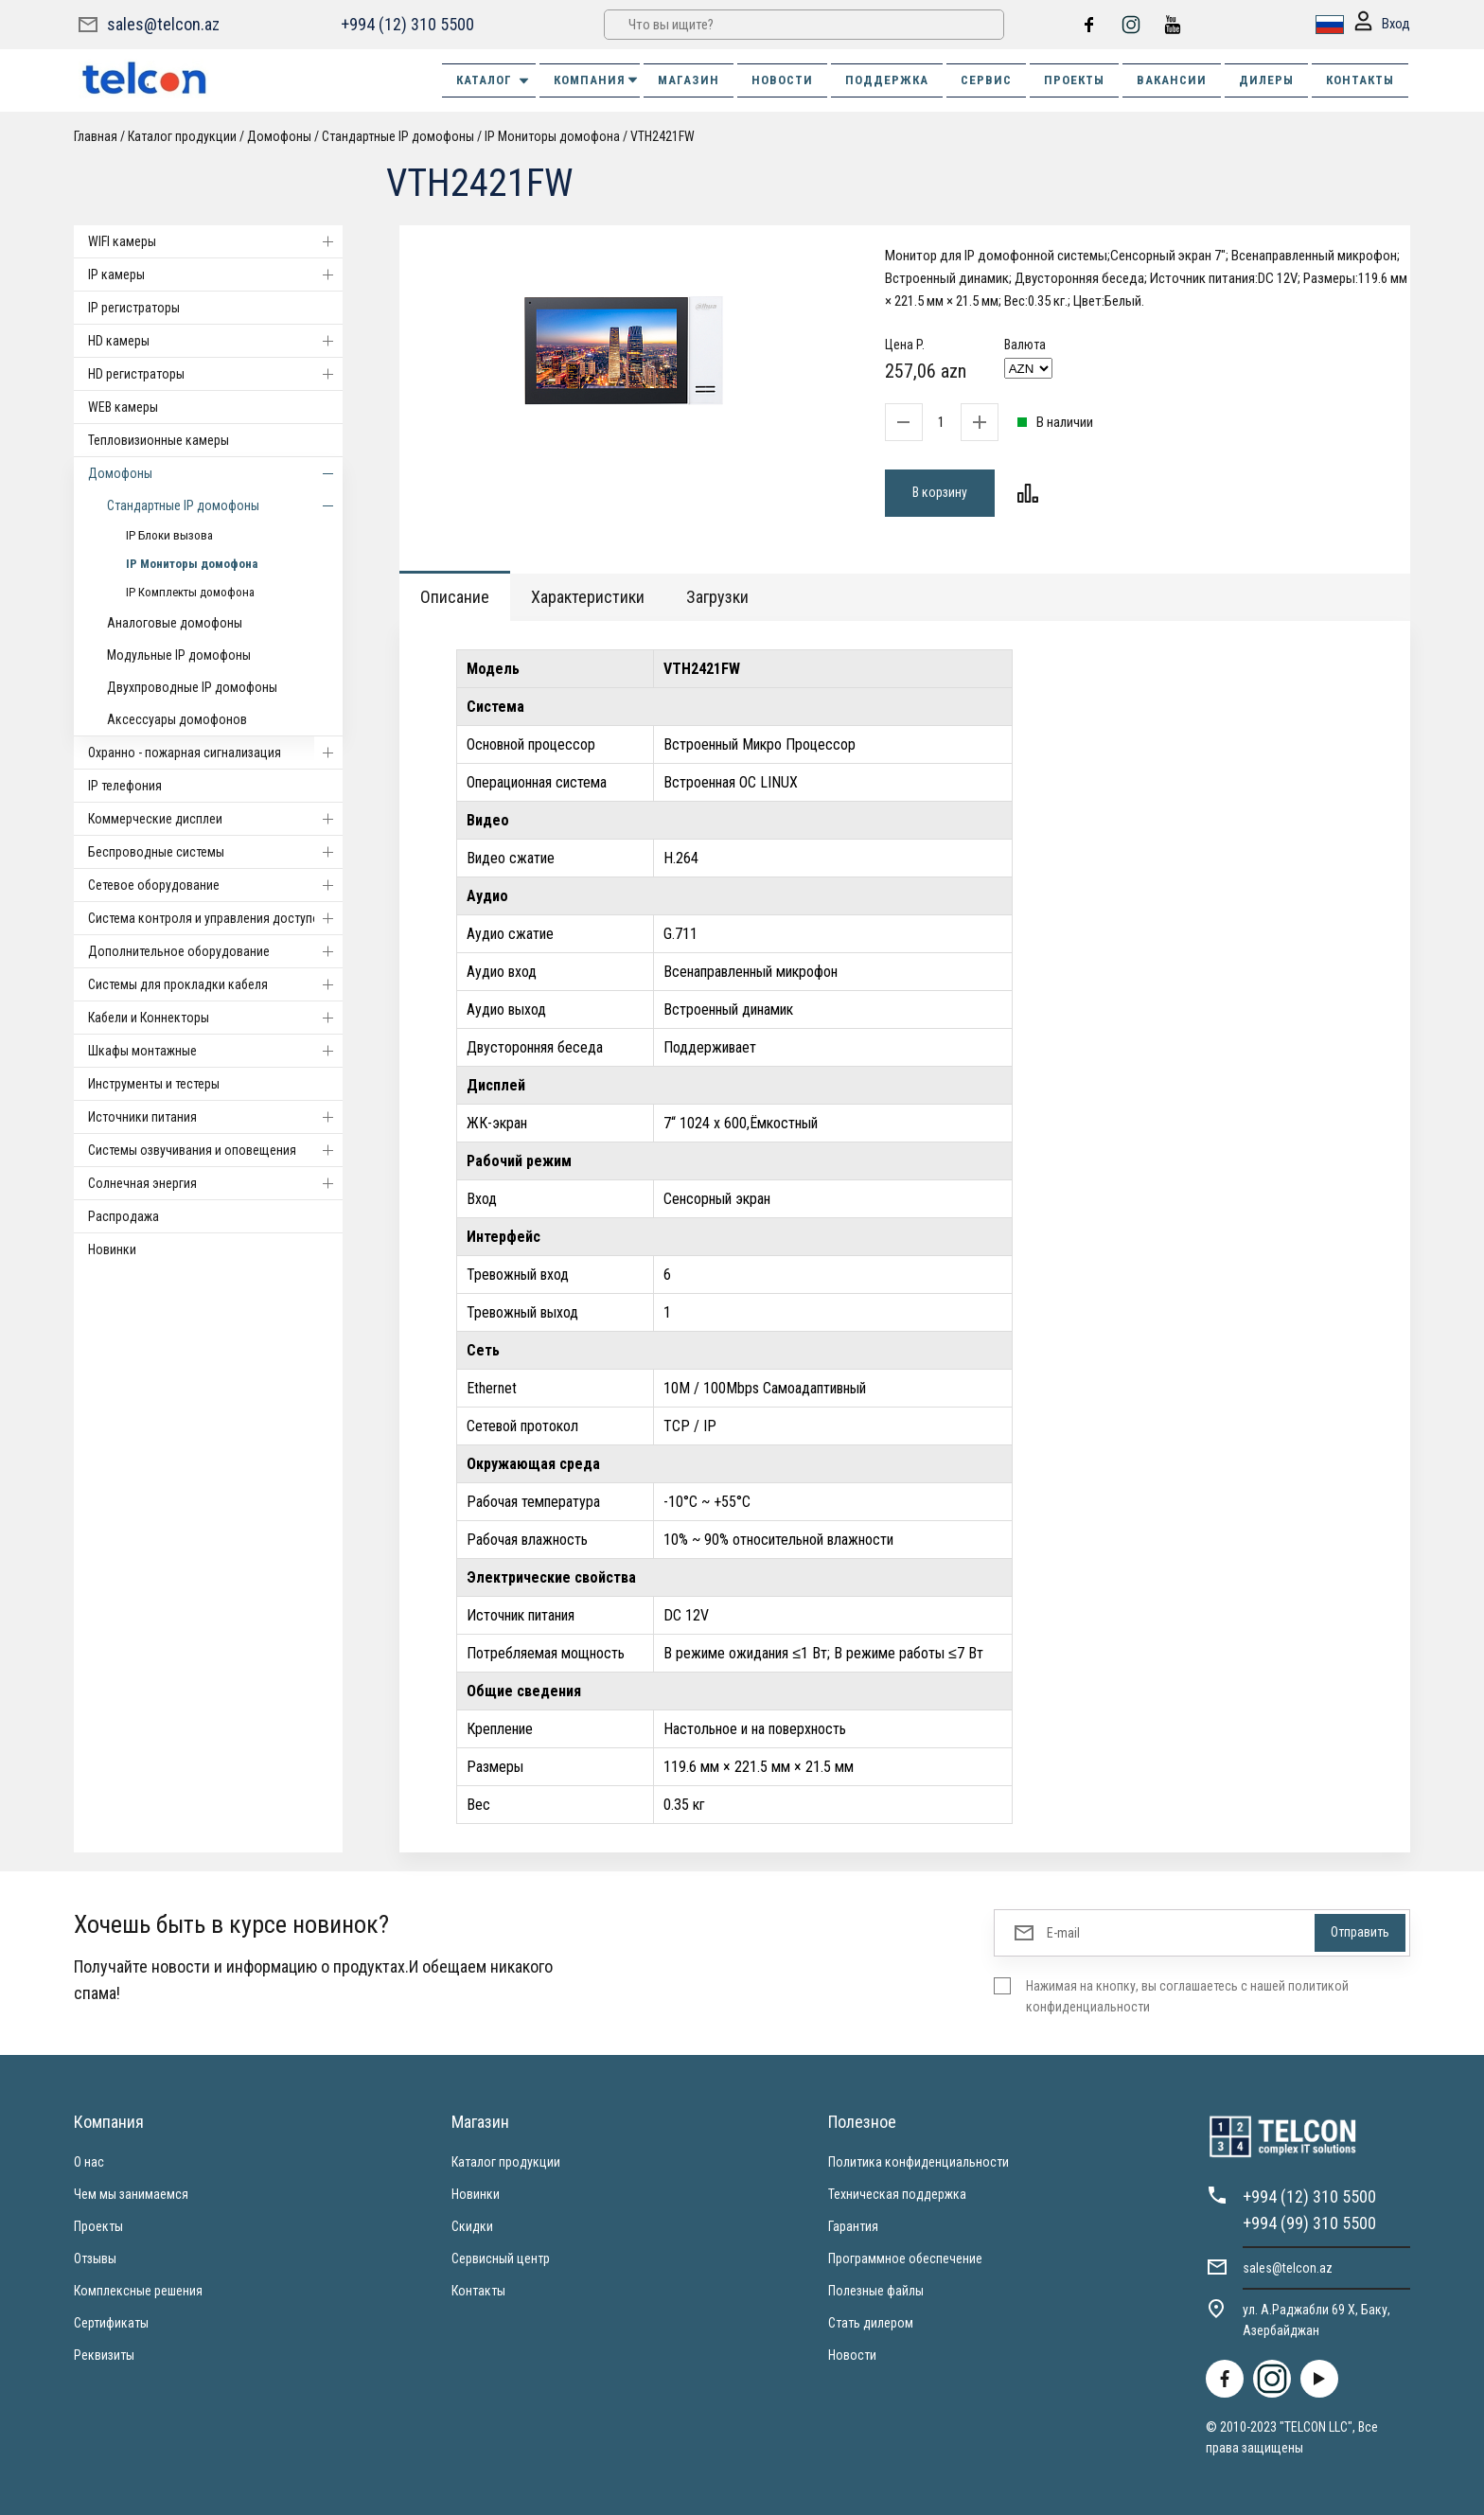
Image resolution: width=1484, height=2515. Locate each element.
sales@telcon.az (163, 24)
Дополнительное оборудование (215, 951)
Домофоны (279, 136)
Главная (95, 136)
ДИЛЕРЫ (1266, 80)
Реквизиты (104, 2355)
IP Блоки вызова (169, 535)
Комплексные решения (138, 2290)
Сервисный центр (500, 2258)
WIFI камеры (215, 241)
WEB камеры (123, 407)
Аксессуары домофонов (177, 719)
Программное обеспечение (905, 2258)
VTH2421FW (662, 136)
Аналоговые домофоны (174, 622)
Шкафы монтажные (215, 1051)
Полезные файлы (876, 2290)
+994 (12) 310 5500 (407, 24)
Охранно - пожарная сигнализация (215, 752)
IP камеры (215, 274)
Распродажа (123, 1216)
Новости (852, 2355)
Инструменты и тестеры (154, 1083)
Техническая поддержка (897, 2194)
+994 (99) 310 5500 (1309, 2223)
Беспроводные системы (215, 852)
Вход (1381, 25)
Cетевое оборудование (215, 885)
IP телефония (125, 785)
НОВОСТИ (782, 80)
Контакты (478, 2290)
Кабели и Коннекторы (215, 1017)
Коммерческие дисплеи (215, 819)
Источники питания (215, 1117)
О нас (89, 2162)
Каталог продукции (182, 136)
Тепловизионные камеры (158, 440)
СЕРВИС (986, 80)
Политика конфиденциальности (918, 2162)
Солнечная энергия (215, 1183)
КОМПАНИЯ (597, 80)
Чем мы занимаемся (131, 2194)
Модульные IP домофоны (179, 655)
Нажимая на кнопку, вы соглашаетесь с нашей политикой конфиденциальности (1187, 1996)
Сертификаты (111, 2322)
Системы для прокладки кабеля (215, 984)
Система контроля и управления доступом (215, 918)
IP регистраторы (134, 307)
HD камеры (215, 341)
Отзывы (95, 2258)
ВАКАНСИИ (1172, 80)
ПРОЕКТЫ (1074, 80)
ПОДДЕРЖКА (886, 80)
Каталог (493, 80)
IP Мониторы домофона (552, 136)
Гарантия (853, 2226)
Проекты (98, 2226)
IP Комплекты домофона (190, 592)
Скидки (472, 2226)
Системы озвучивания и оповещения (215, 1150)
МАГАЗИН (688, 80)
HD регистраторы (215, 374)
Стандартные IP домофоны (398, 136)
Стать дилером (870, 2322)
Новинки (112, 1249)
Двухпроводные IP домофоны (192, 687)
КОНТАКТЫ (1360, 80)
